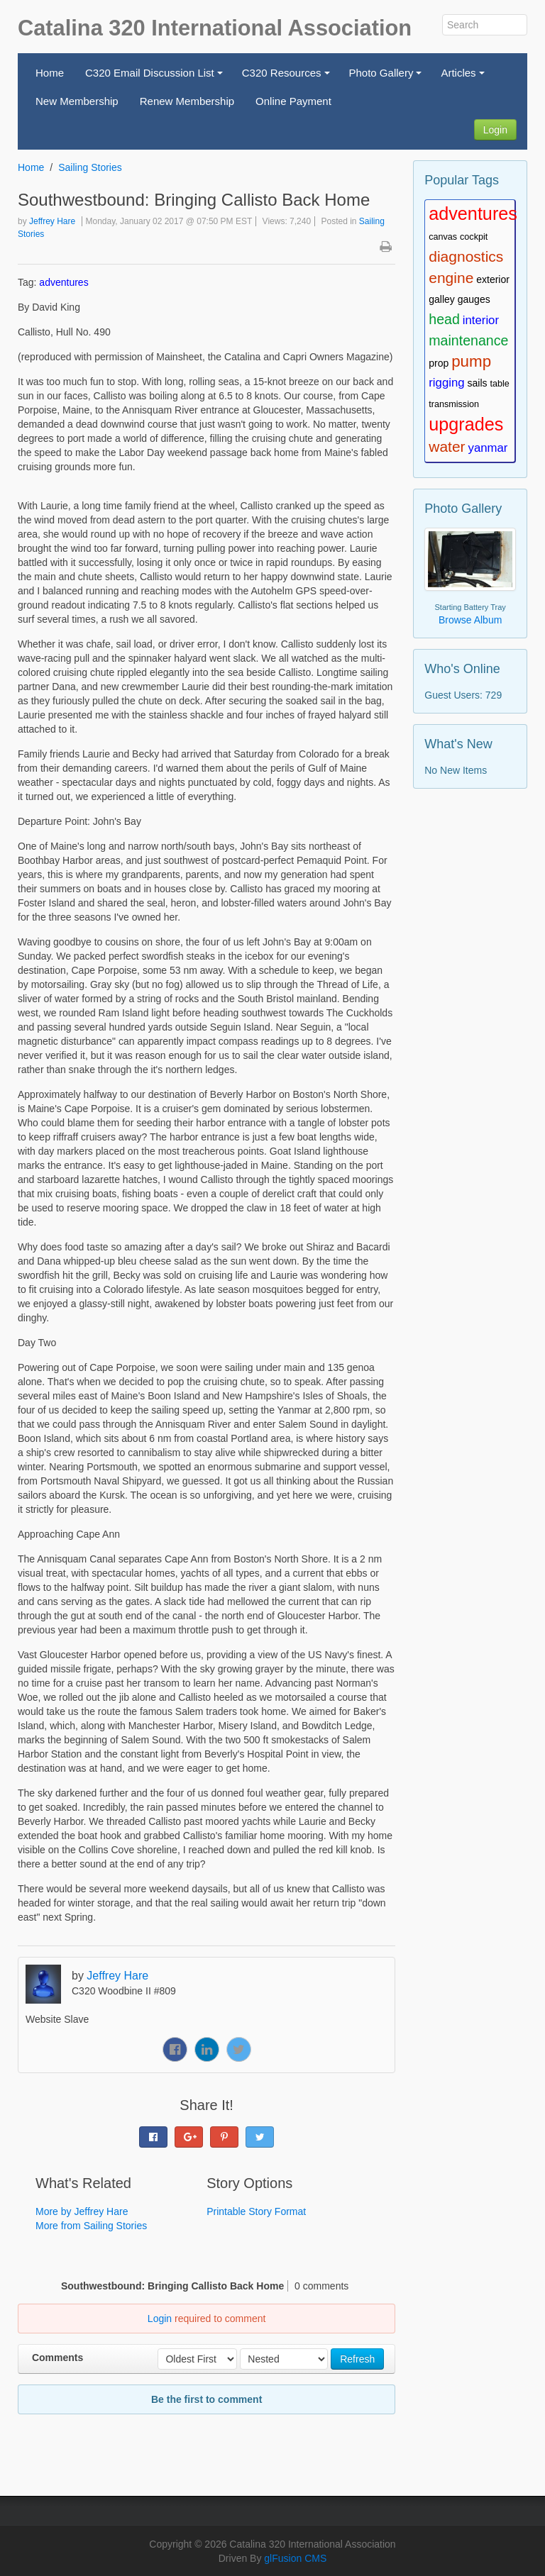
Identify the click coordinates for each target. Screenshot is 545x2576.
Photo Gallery (387, 77)
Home (49, 73)
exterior (493, 279)
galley (442, 299)
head (444, 319)
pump (471, 361)
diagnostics (466, 256)
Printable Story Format (256, 2211)
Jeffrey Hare (52, 221)
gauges (474, 299)
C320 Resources (288, 77)
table (499, 384)
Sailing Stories (90, 167)
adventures (63, 282)
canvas (443, 237)
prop (438, 363)
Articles (464, 77)
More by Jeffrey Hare (81, 2211)
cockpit (474, 237)
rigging (446, 382)
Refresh (357, 2359)
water (447, 446)
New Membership (77, 101)
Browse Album (470, 620)
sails (478, 383)
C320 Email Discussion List (155, 77)
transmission (454, 404)
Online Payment (293, 101)
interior (481, 320)
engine (451, 278)
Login (495, 129)
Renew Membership (187, 101)
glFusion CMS (295, 2558)
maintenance (468, 340)
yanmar (488, 448)
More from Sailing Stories (91, 2225)
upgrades (466, 424)
